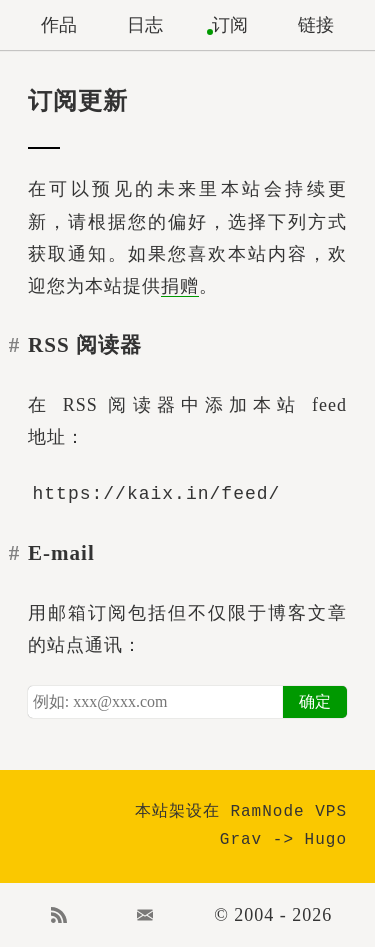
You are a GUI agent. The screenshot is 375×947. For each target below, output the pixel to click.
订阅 (230, 25)
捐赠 (180, 286)
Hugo (326, 840)
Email (145, 915)
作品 (59, 25)
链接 (316, 25)
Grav (241, 840)
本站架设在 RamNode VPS (241, 812)
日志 (145, 25)
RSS (59, 915)
